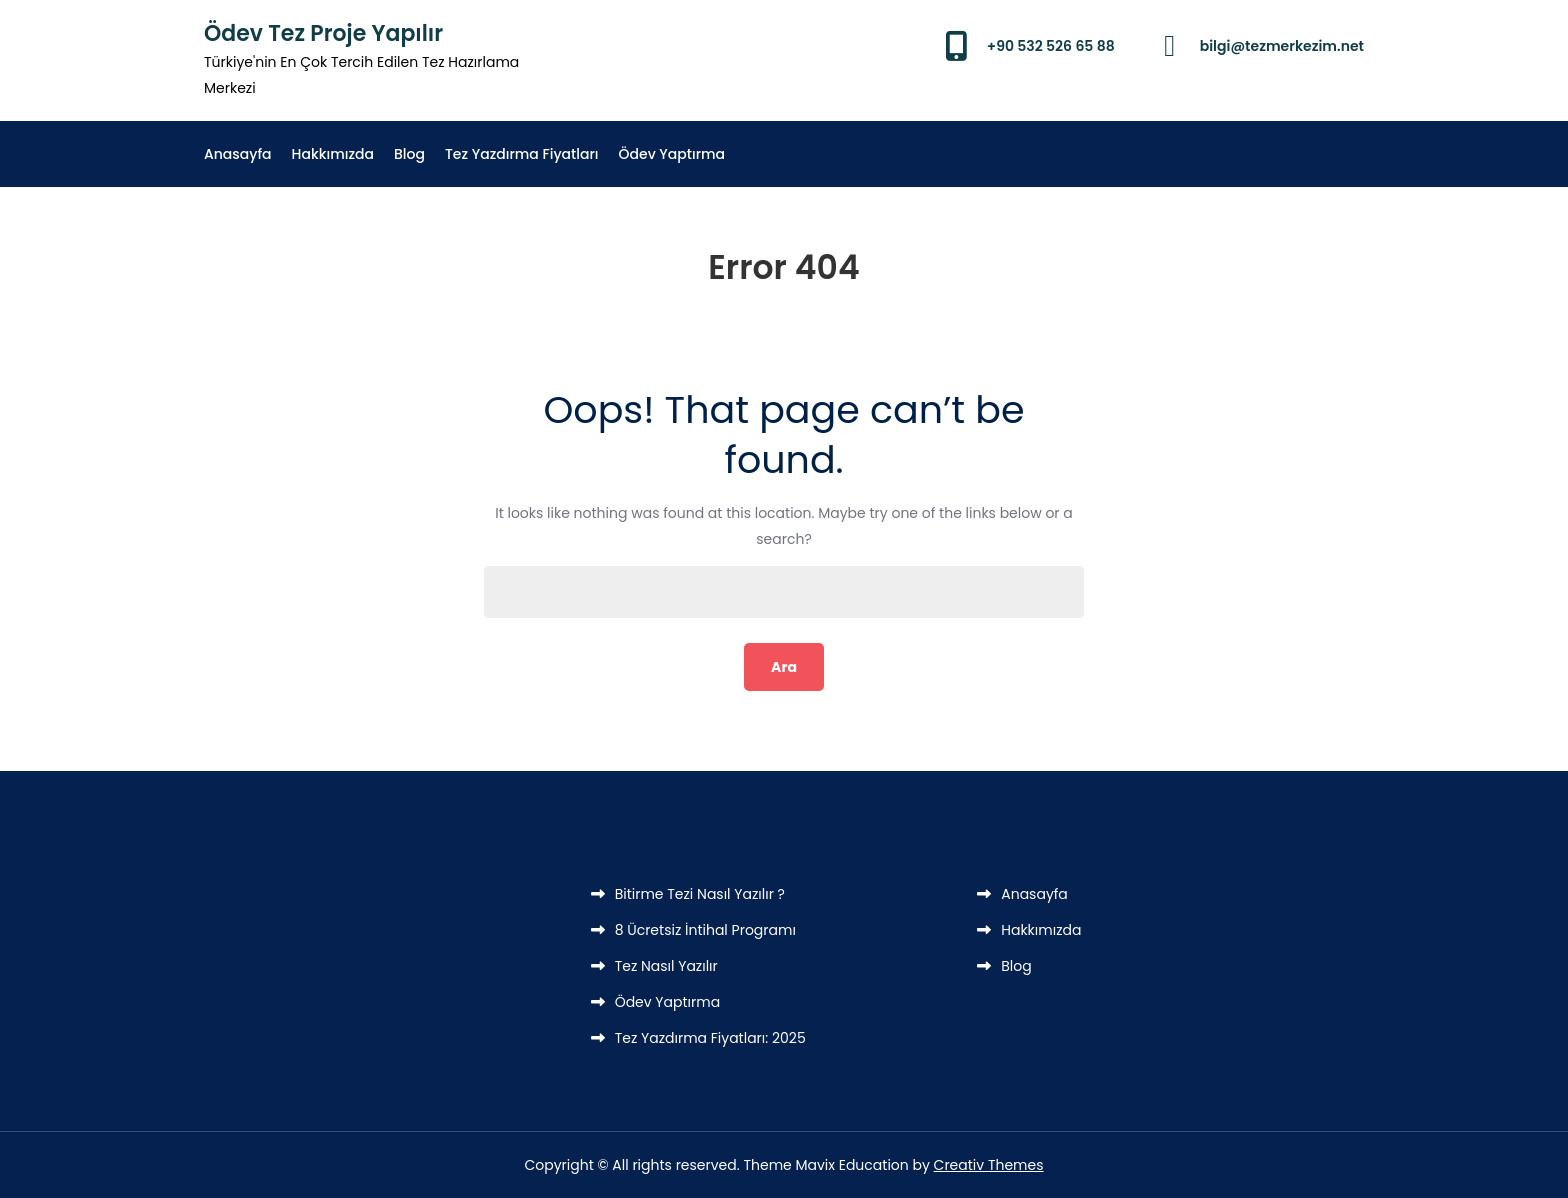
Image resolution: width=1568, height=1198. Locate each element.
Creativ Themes (989, 1165)
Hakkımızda (333, 154)
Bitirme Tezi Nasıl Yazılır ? (700, 894)
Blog (409, 154)
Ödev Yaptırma (672, 154)
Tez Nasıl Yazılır (666, 966)
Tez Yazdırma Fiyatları (522, 154)
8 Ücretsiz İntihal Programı (705, 930)
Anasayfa (238, 154)
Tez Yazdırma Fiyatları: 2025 (710, 1038)
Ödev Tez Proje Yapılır (323, 33)
